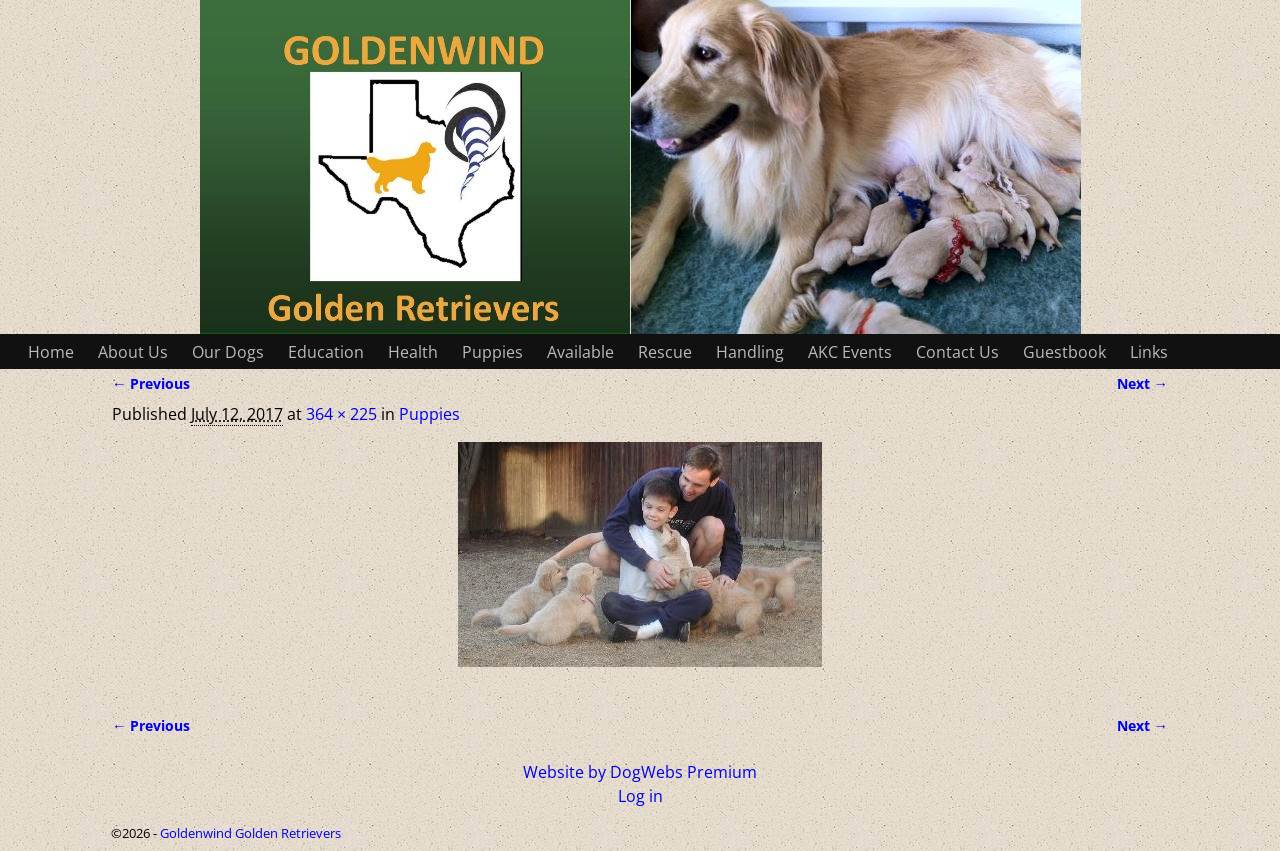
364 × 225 (341, 414)
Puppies (492, 352)
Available (580, 352)
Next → (1142, 383)
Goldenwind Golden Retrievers (250, 833)
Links (1149, 352)
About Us (133, 352)
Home (51, 352)
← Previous (151, 383)
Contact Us (957, 352)
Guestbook (1064, 352)
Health (413, 352)
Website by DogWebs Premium (640, 772)
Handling (750, 352)
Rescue (665, 352)
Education (326, 352)
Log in (640, 796)
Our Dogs (228, 352)
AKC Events (850, 352)
